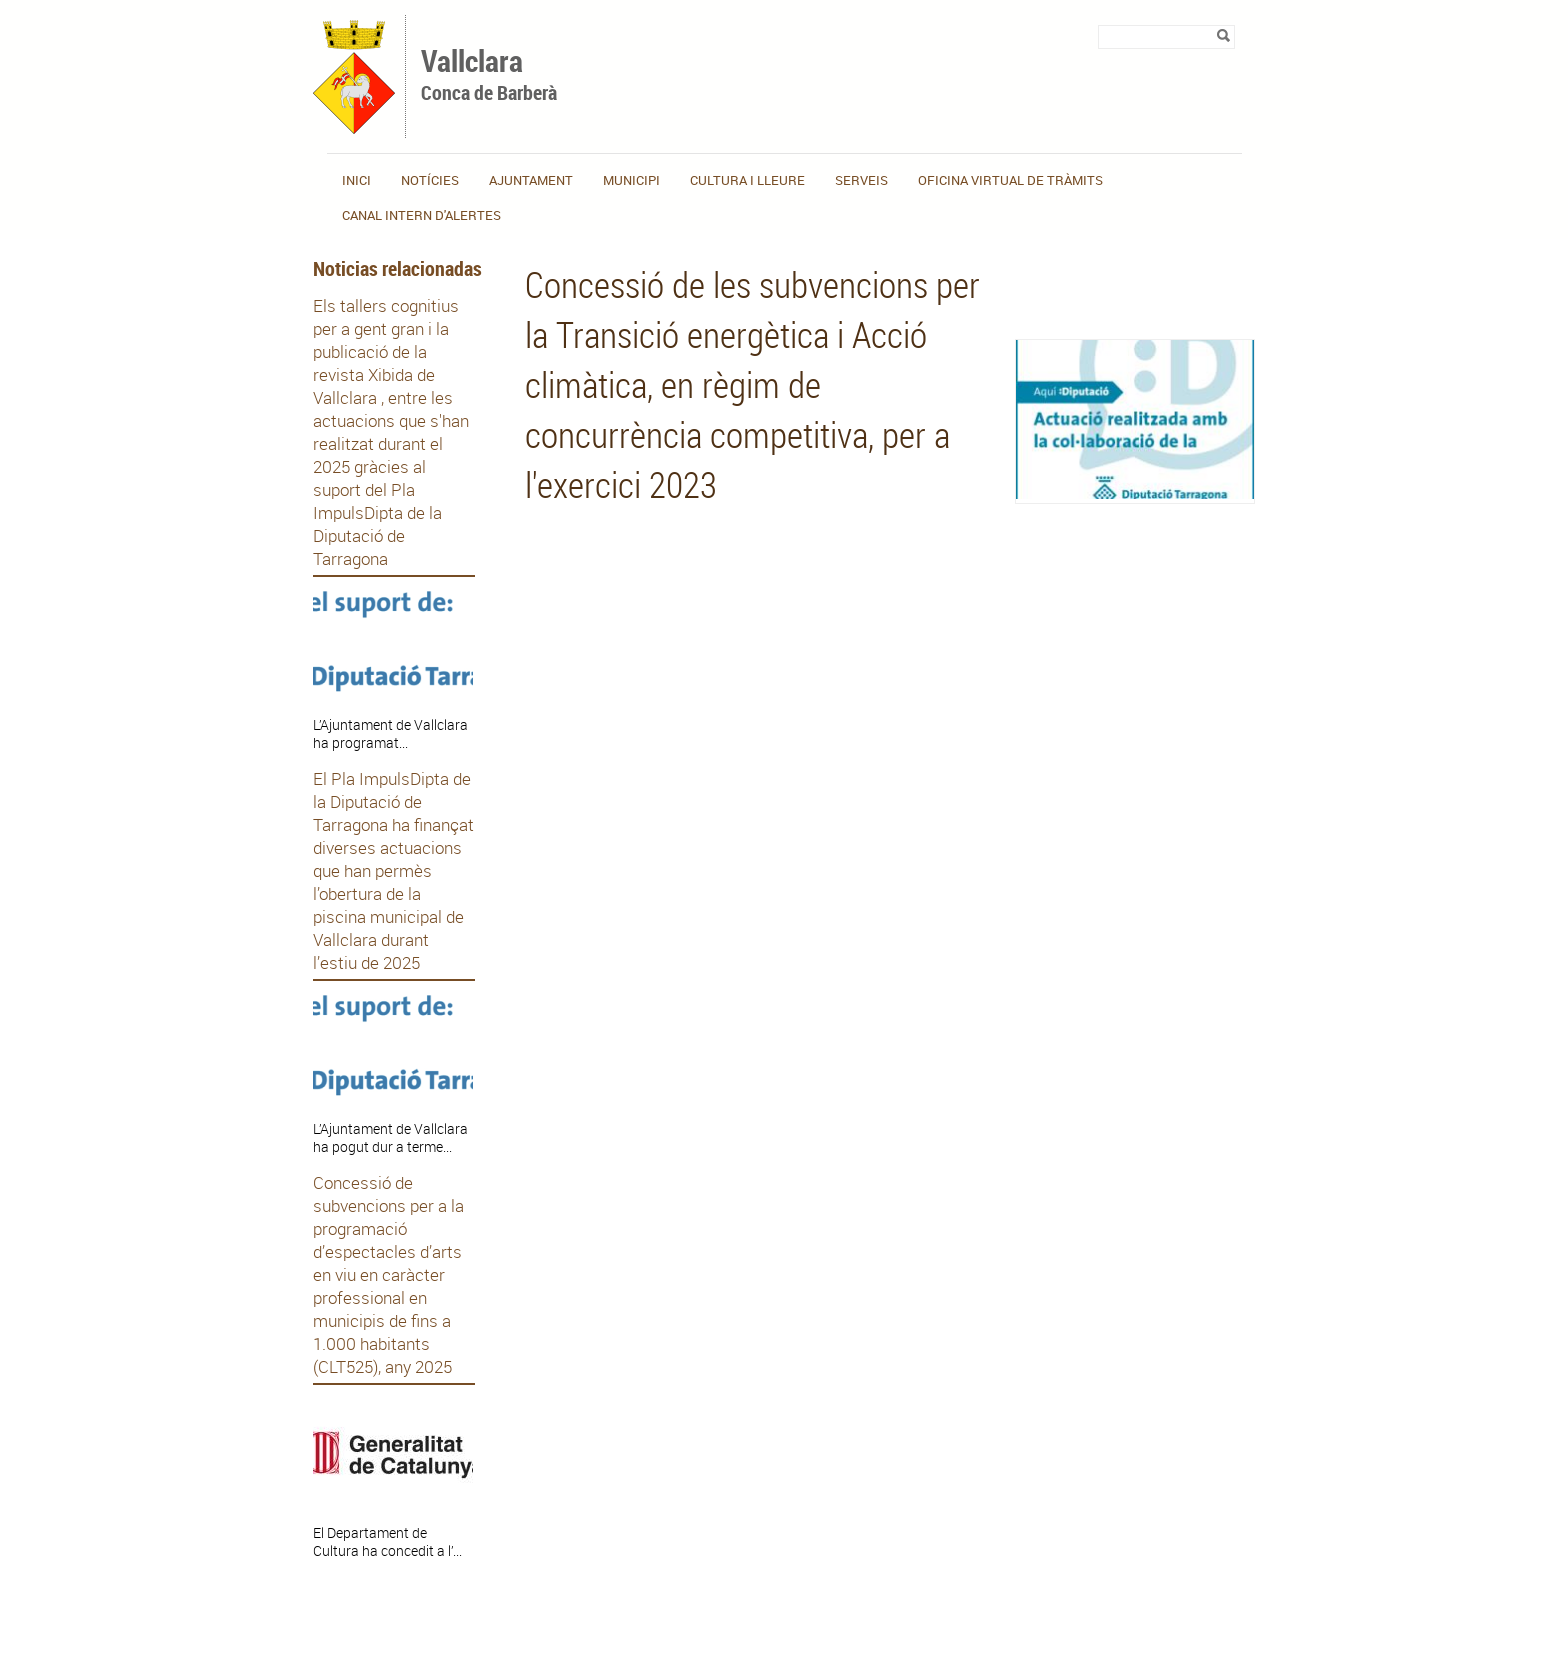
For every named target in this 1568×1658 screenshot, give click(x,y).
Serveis (861, 180)
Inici (356, 180)
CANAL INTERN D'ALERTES (421, 215)
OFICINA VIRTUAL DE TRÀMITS (1010, 180)
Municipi (631, 180)
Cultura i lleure (747, 180)
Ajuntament (531, 180)
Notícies (430, 180)
